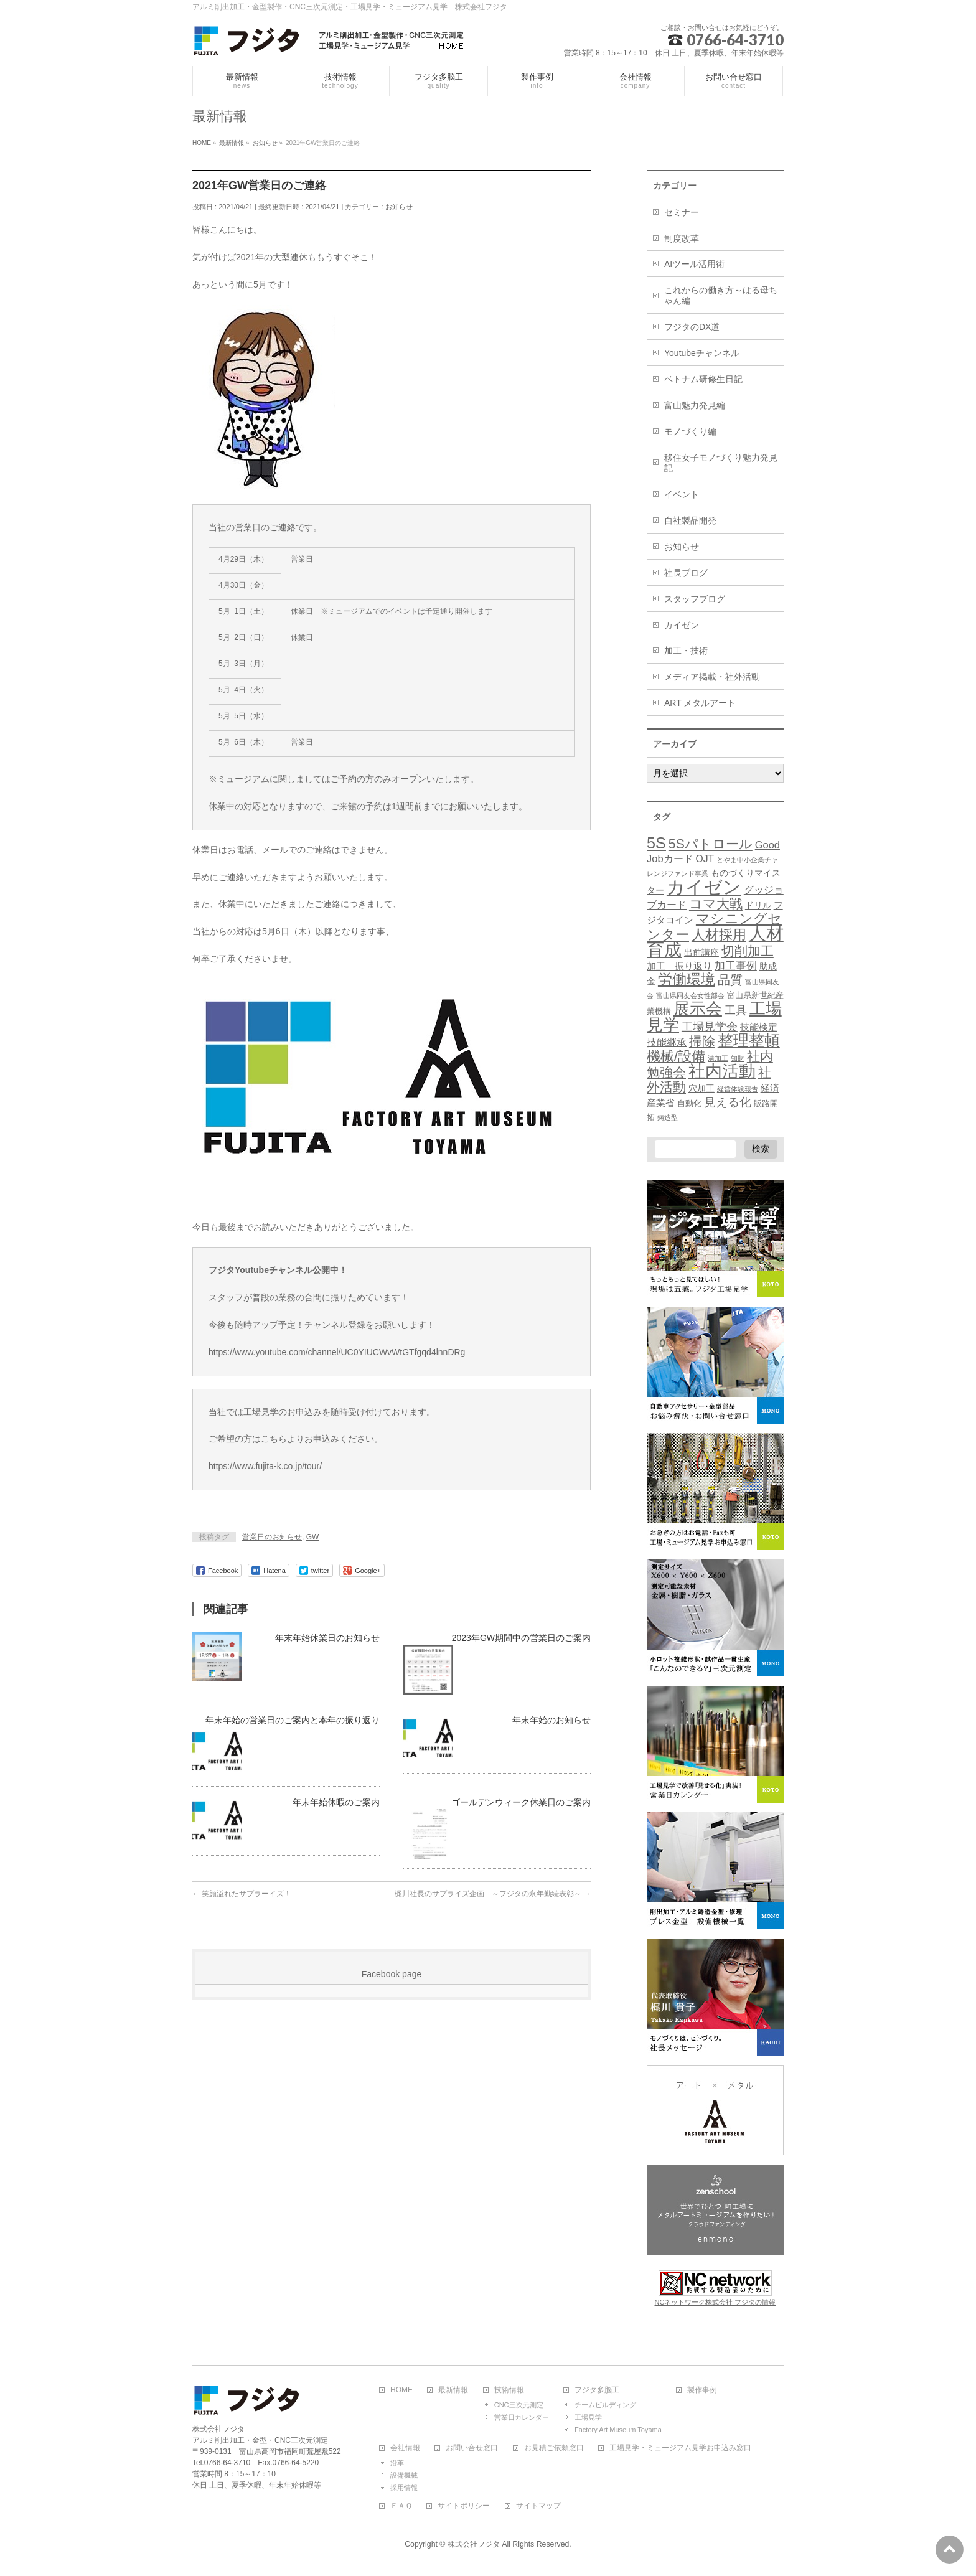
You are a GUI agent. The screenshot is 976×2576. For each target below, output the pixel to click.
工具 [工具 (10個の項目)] (736, 1010)
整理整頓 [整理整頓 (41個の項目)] (749, 1040)
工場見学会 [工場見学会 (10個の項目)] (710, 1026)
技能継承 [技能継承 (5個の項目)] (667, 1042)
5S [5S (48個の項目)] (656, 843)
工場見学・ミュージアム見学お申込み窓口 (680, 2448)
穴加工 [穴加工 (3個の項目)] (701, 1088)
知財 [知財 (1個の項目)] (737, 1058)
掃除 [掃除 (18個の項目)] (702, 1041)
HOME (401, 2390)
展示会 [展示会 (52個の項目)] (697, 1008)
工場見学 (588, 2417)
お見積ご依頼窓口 (554, 2448)
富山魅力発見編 (694, 405)
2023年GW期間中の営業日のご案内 (521, 1638)
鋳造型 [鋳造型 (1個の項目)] (667, 1117)
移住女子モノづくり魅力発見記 (720, 463)
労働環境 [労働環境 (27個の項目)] (686, 979)
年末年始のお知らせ (551, 1720)
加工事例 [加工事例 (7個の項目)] (736, 966)
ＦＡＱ (401, 2506)
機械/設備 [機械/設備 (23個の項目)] (676, 1056)
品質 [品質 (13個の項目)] (730, 980)
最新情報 (453, 2390)
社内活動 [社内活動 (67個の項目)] (722, 1071)
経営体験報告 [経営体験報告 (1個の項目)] (737, 1089)
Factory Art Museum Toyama (618, 2429)
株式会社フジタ (474, 2544)
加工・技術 (686, 651)
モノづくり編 (690, 431)
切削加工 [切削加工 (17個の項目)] (747, 951)
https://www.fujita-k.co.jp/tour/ (265, 1466)
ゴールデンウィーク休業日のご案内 (521, 1802)
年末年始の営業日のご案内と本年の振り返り (292, 1720)
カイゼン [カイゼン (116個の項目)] (704, 887)
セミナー (681, 212)
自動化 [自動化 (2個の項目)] (689, 1103)
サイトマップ (538, 2506)
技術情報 (509, 2390)
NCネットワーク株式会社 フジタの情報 (715, 2302)
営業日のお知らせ (272, 1537)
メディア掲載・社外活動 (712, 677)
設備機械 (404, 2475)
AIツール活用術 (694, 264)
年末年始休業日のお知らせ (327, 1638)
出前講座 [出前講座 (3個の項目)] (701, 952)
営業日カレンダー (521, 2417)
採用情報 (404, 2487)
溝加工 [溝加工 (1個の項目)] (718, 1058)
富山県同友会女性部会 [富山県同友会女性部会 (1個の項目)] (690, 995)
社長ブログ (686, 573)
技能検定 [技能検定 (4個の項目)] (758, 1027)
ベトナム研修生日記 (703, 379)
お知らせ (399, 206)
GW (312, 1537)
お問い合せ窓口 (472, 2448)
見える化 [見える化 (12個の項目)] (727, 1102)
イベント (681, 494)
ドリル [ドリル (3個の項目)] (758, 905)
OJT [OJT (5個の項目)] (704, 858)
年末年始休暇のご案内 (336, 1802)
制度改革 (681, 238)
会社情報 (405, 2448)
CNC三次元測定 (518, 2405)
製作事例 (702, 2390)
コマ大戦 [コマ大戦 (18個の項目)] (716, 903)
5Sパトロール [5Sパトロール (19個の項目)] (711, 844)
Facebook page (392, 1974)
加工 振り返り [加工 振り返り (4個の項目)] (679, 966)
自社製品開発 (690, 520)
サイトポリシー (464, 2506)
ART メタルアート (700, 703)
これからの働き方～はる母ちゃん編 (720, 295)
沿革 (397, 2462)
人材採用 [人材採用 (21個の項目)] (719, 934)
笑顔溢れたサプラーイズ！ (241, 1893)
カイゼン (681, 625)
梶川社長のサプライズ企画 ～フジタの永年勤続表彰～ (493, 1893)
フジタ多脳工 (597, 2390)
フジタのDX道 (692, 327)
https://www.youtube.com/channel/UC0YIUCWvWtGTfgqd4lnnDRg (337, 1352)
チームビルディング (605, 2405)
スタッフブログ (694, 599)
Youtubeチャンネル (701, 353)
